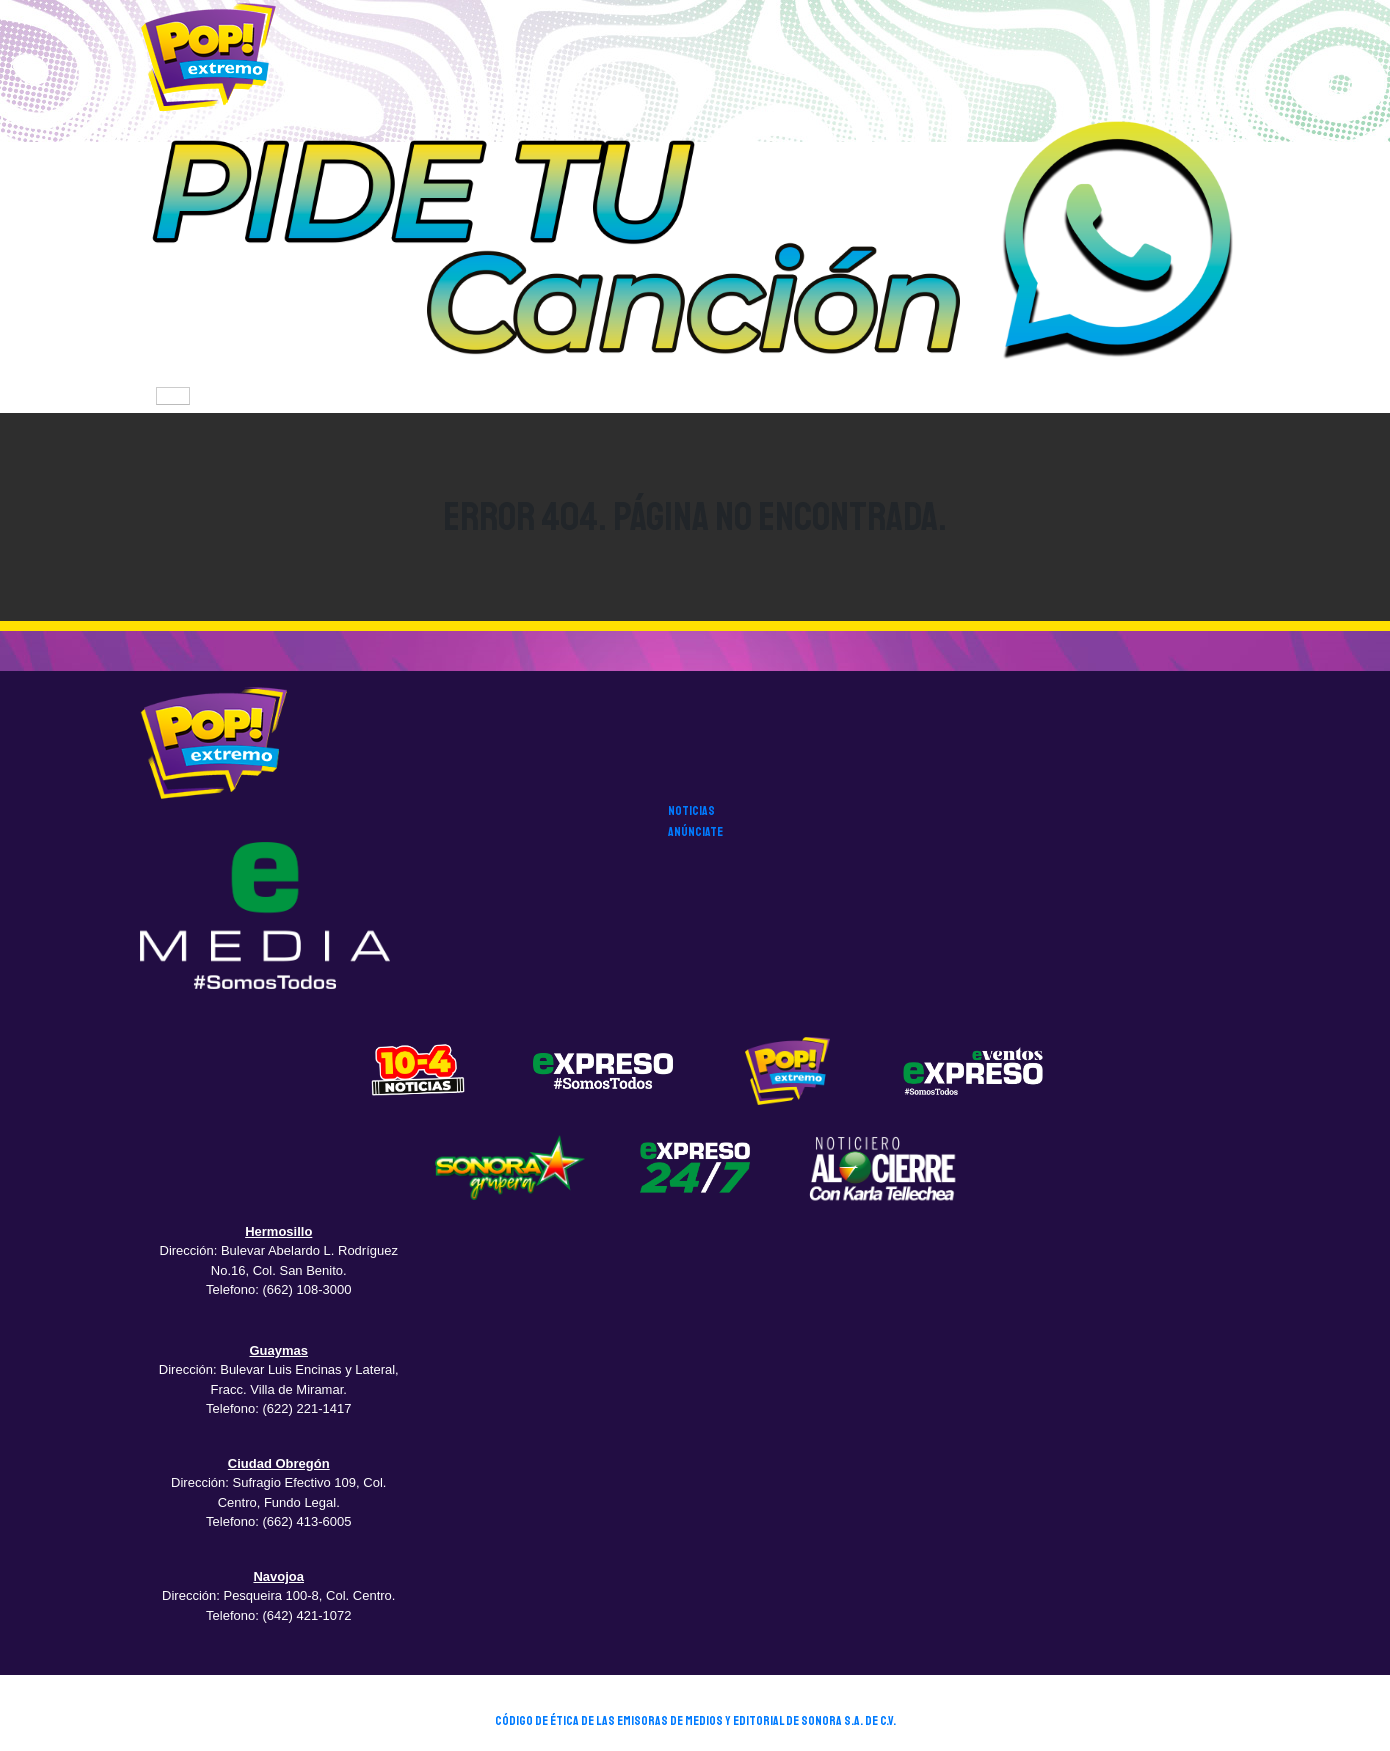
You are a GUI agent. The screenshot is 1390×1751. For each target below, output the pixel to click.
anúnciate (695, 832)
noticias (691, 811)
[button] (695, 246)
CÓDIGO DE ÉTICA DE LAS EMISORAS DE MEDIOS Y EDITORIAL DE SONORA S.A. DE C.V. (695, 1721)
